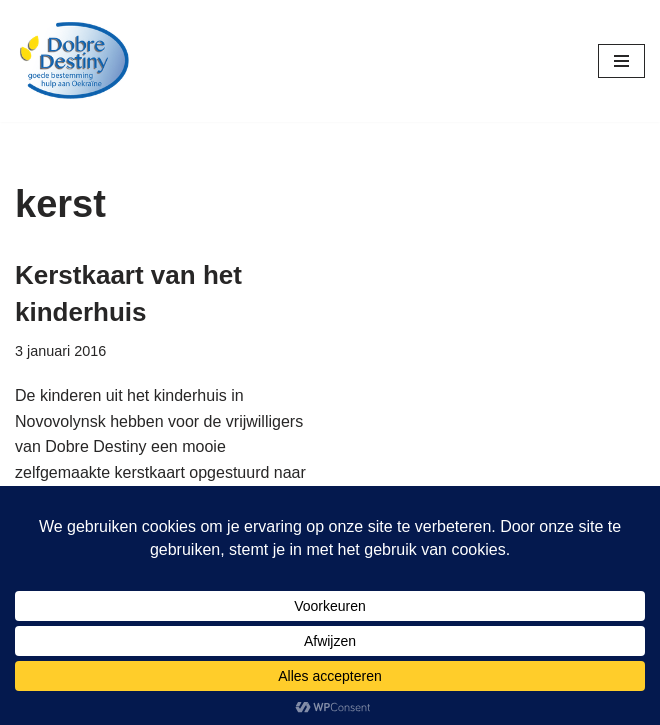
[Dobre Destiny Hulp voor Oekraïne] (75, 61)
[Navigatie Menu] (621, 61)
